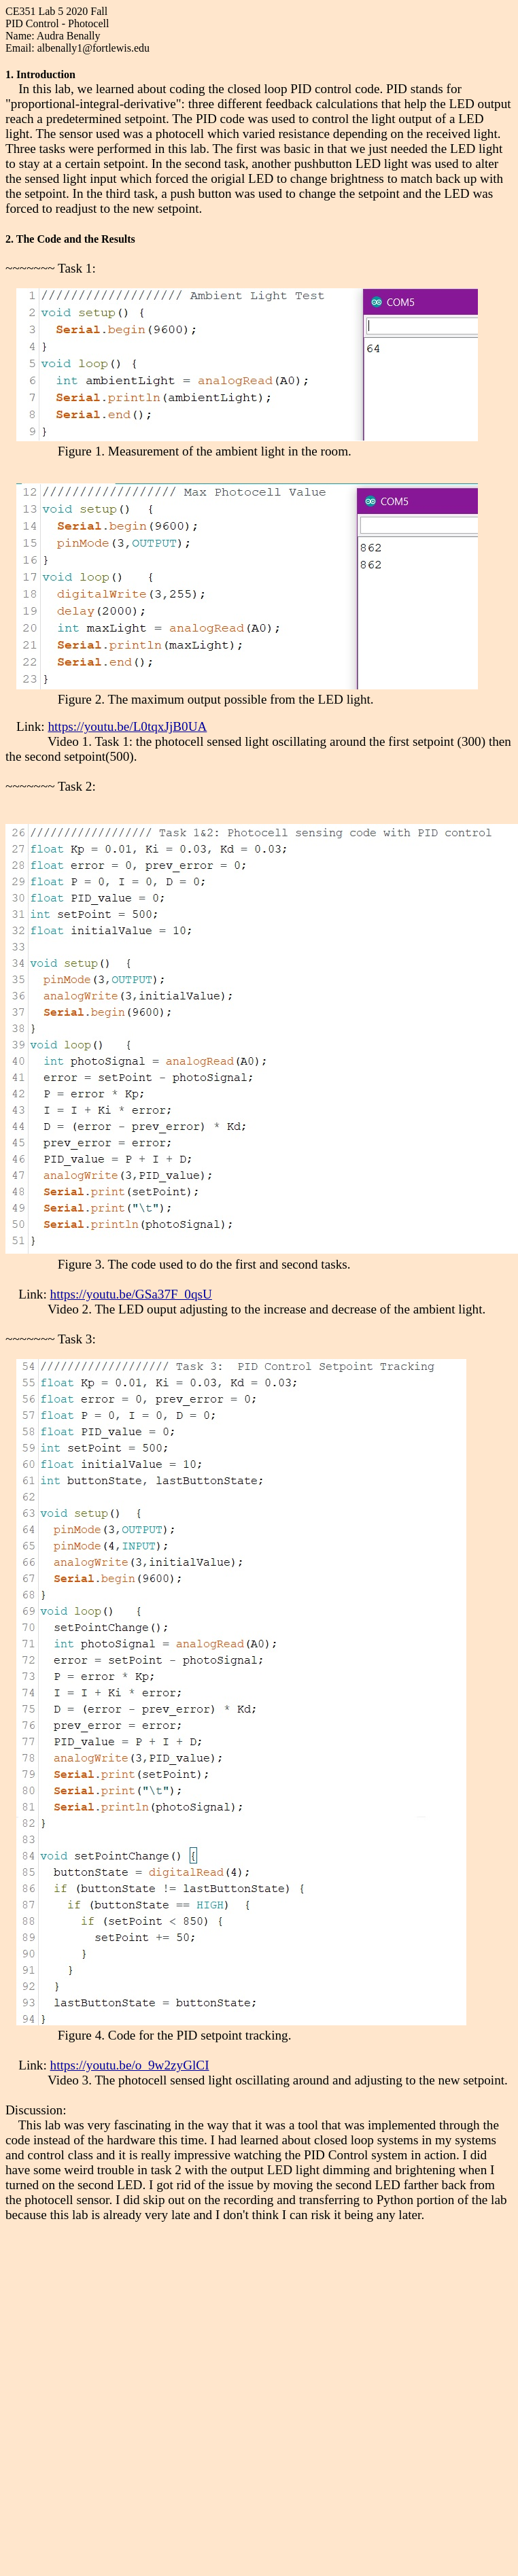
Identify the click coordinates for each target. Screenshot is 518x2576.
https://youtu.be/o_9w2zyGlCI (129, 2065)
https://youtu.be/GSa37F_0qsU (131, 1294)
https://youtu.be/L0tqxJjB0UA (127, 726)
